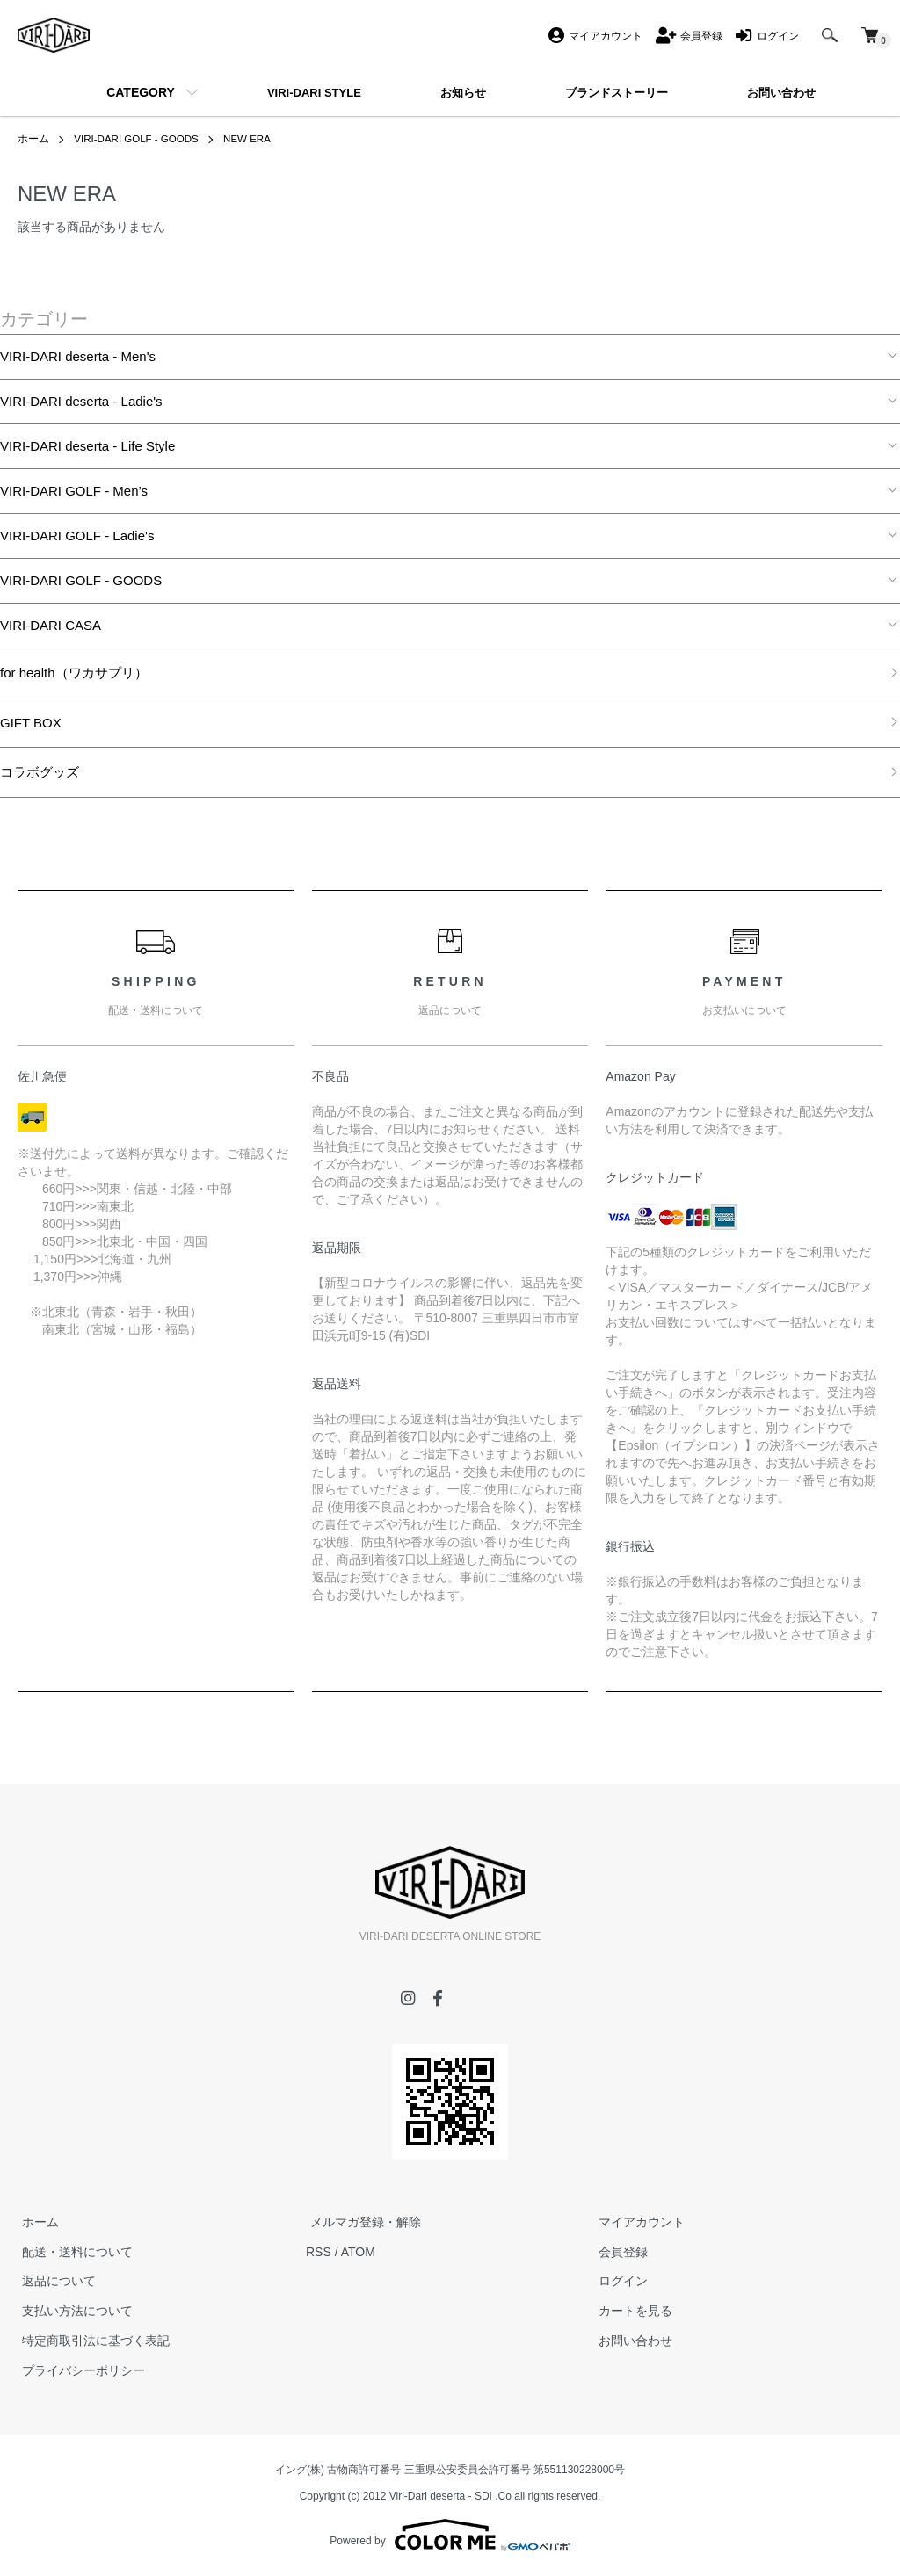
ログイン (618, 2281)
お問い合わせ (631, 2341)
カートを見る (631, 2311)
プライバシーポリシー (79, 2370)
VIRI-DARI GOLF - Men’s (74, 490)
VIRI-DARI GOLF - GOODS (138, 139)
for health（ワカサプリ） (74, 672)
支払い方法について (73, 2311)
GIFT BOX (31, 721)
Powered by (450, 2534)
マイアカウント (637, 2222)
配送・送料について (73, 2252)
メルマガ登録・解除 (361, 2222)
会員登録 (618, 2252)
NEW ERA (253, 139)
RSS (318, 2252)
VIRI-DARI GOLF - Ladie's (77, 535)
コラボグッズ (39, 771)
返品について (54, 2281)
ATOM (358, 2252)
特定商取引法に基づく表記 (91, 2341)
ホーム (33, 139)
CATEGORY (140, 92)
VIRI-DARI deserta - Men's (78, 356)
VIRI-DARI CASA (50, 625)
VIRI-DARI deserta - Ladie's (81, 401)
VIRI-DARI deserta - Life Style (87, 445)
